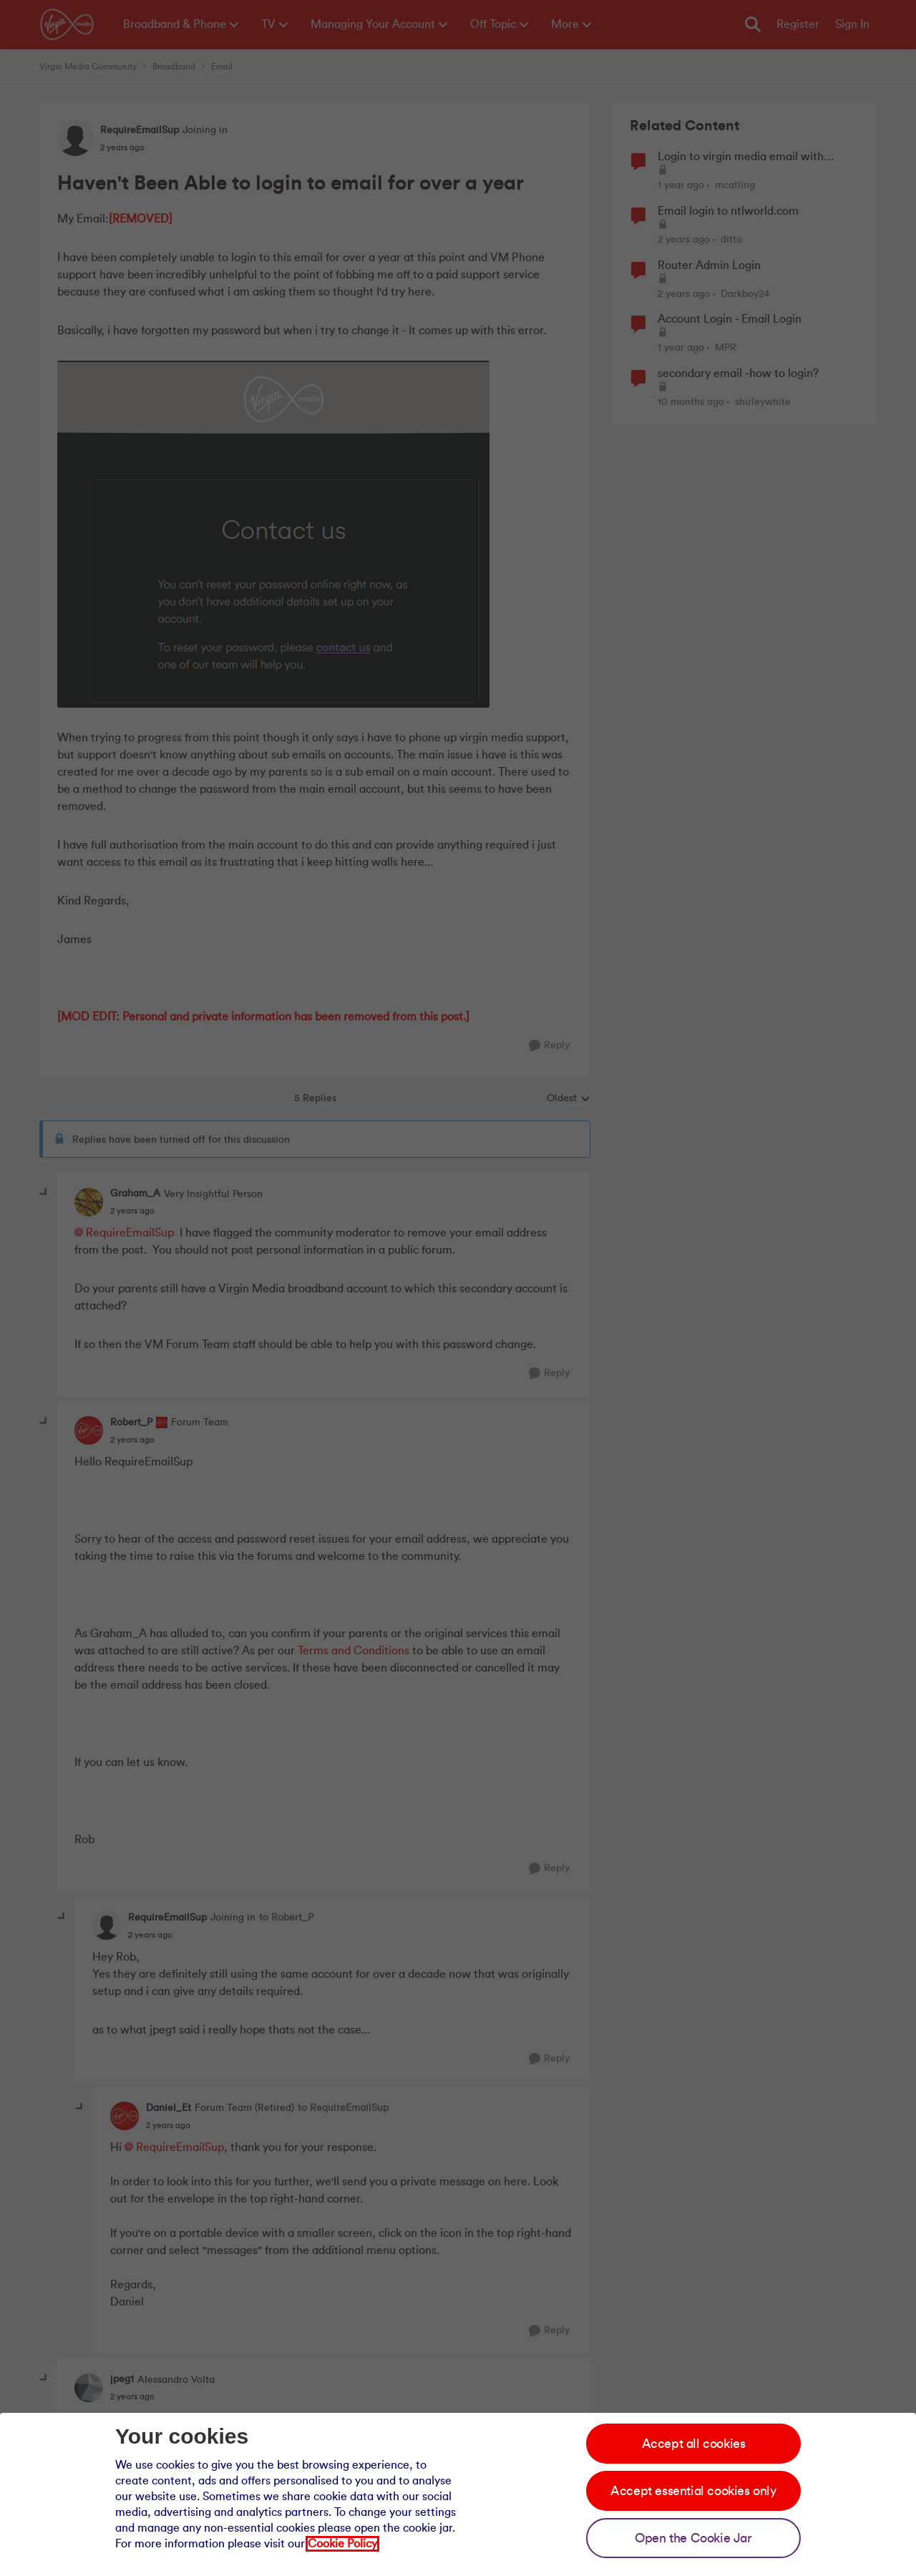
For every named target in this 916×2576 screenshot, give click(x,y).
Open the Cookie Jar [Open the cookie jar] (693, 2538)
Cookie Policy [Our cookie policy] (342, 2544)
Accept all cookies (694, 2443)
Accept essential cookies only (693, 2490)
